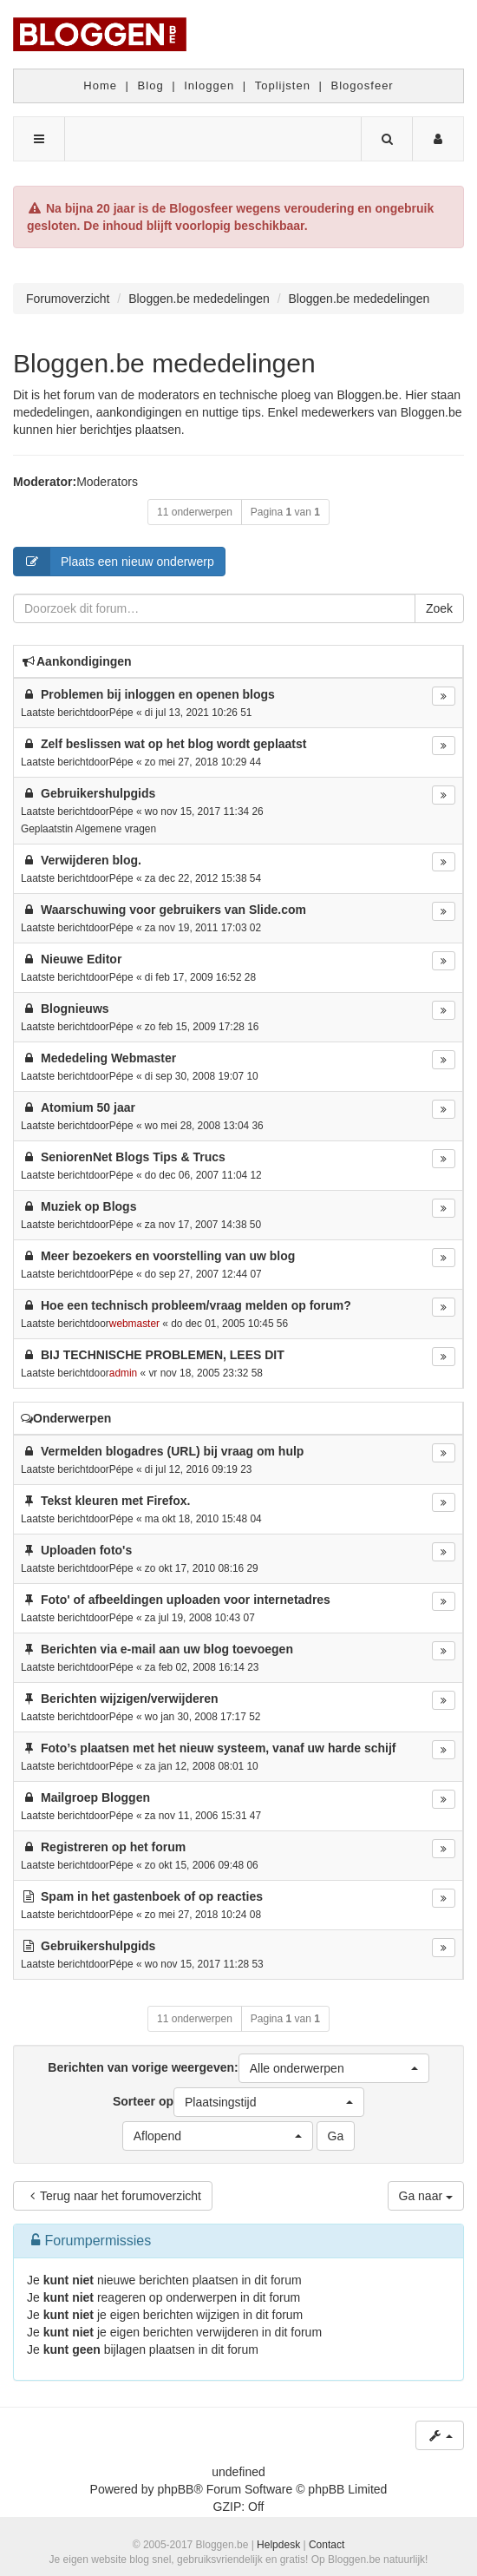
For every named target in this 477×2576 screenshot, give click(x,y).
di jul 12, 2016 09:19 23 (198, 1469)
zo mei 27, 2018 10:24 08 (203, 1915)
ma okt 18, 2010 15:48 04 (203, 1519)
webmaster (134, 1324)
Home (100, 85)
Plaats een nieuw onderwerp (114, 561)
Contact (326, 2545)
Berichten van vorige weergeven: (238, 2068)
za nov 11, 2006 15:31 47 (203, 1816)
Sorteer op (238, 2102)
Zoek (439, 608)
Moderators (107, 482)
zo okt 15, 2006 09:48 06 (201, 1865)
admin (123, 1373)
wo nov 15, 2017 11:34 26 (204, 811)
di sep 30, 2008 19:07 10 (201, 1076)
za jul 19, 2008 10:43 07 (200, 1618)
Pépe (121, 712)
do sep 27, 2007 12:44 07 (203, 1274)
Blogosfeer (362, 85)
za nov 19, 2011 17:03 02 (203, 928)
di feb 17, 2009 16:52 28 (200, 977)
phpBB (175, 2489)
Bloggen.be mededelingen (164, 363)
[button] (333, 2068)
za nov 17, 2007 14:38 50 (203, 1225)
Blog (151, 85)
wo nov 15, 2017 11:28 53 (204, 1964)
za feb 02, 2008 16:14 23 (202, 1667)
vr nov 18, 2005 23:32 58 (205, 1373)
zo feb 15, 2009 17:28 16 (202, 1027)
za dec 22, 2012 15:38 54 (203, 878)
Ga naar (426, 2196)
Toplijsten (282, 85)
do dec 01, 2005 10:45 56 (229, 1324)
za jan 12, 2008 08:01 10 (201, 1766)
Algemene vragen (115, 829)
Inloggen (209, 85)
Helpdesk (278, 2545)
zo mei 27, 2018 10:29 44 (203, 762)
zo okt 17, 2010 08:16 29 (201, 1568)
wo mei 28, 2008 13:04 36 (204, 1126)
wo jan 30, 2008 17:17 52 (203, 1717)
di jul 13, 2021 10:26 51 (198, 712)
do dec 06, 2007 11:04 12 (203, 1175)
